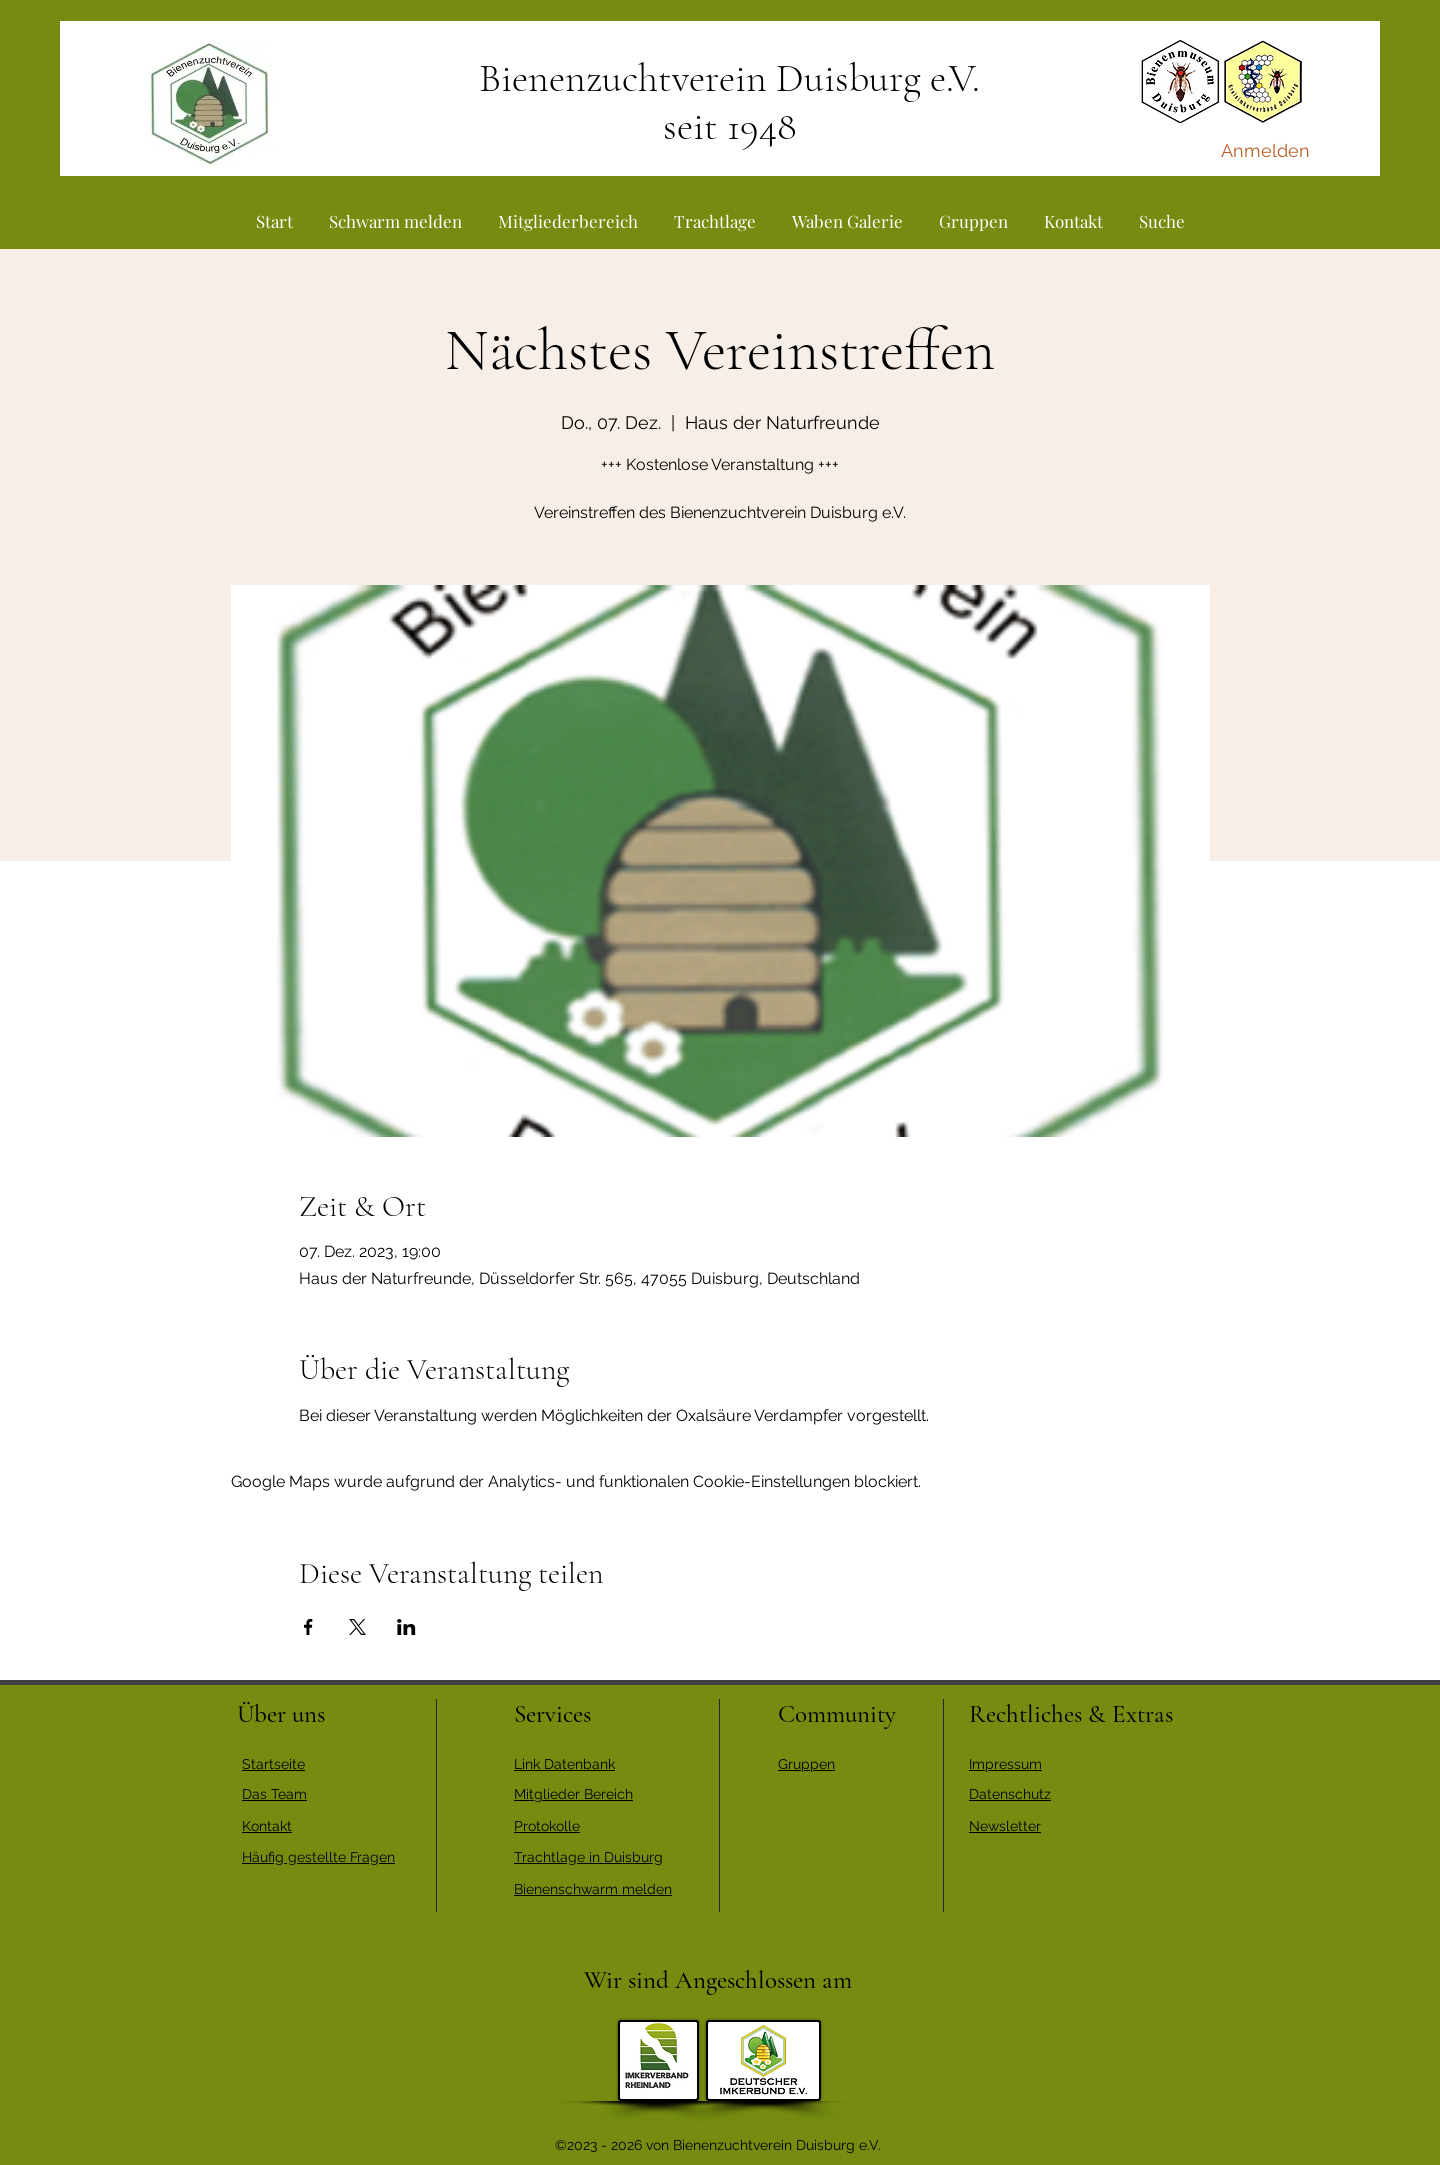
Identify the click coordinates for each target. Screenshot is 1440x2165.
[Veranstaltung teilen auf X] (357, 1627)
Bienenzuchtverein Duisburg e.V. (729, 78)
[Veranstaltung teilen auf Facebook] (308, 1627)
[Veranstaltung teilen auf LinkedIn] (406, 1627)
